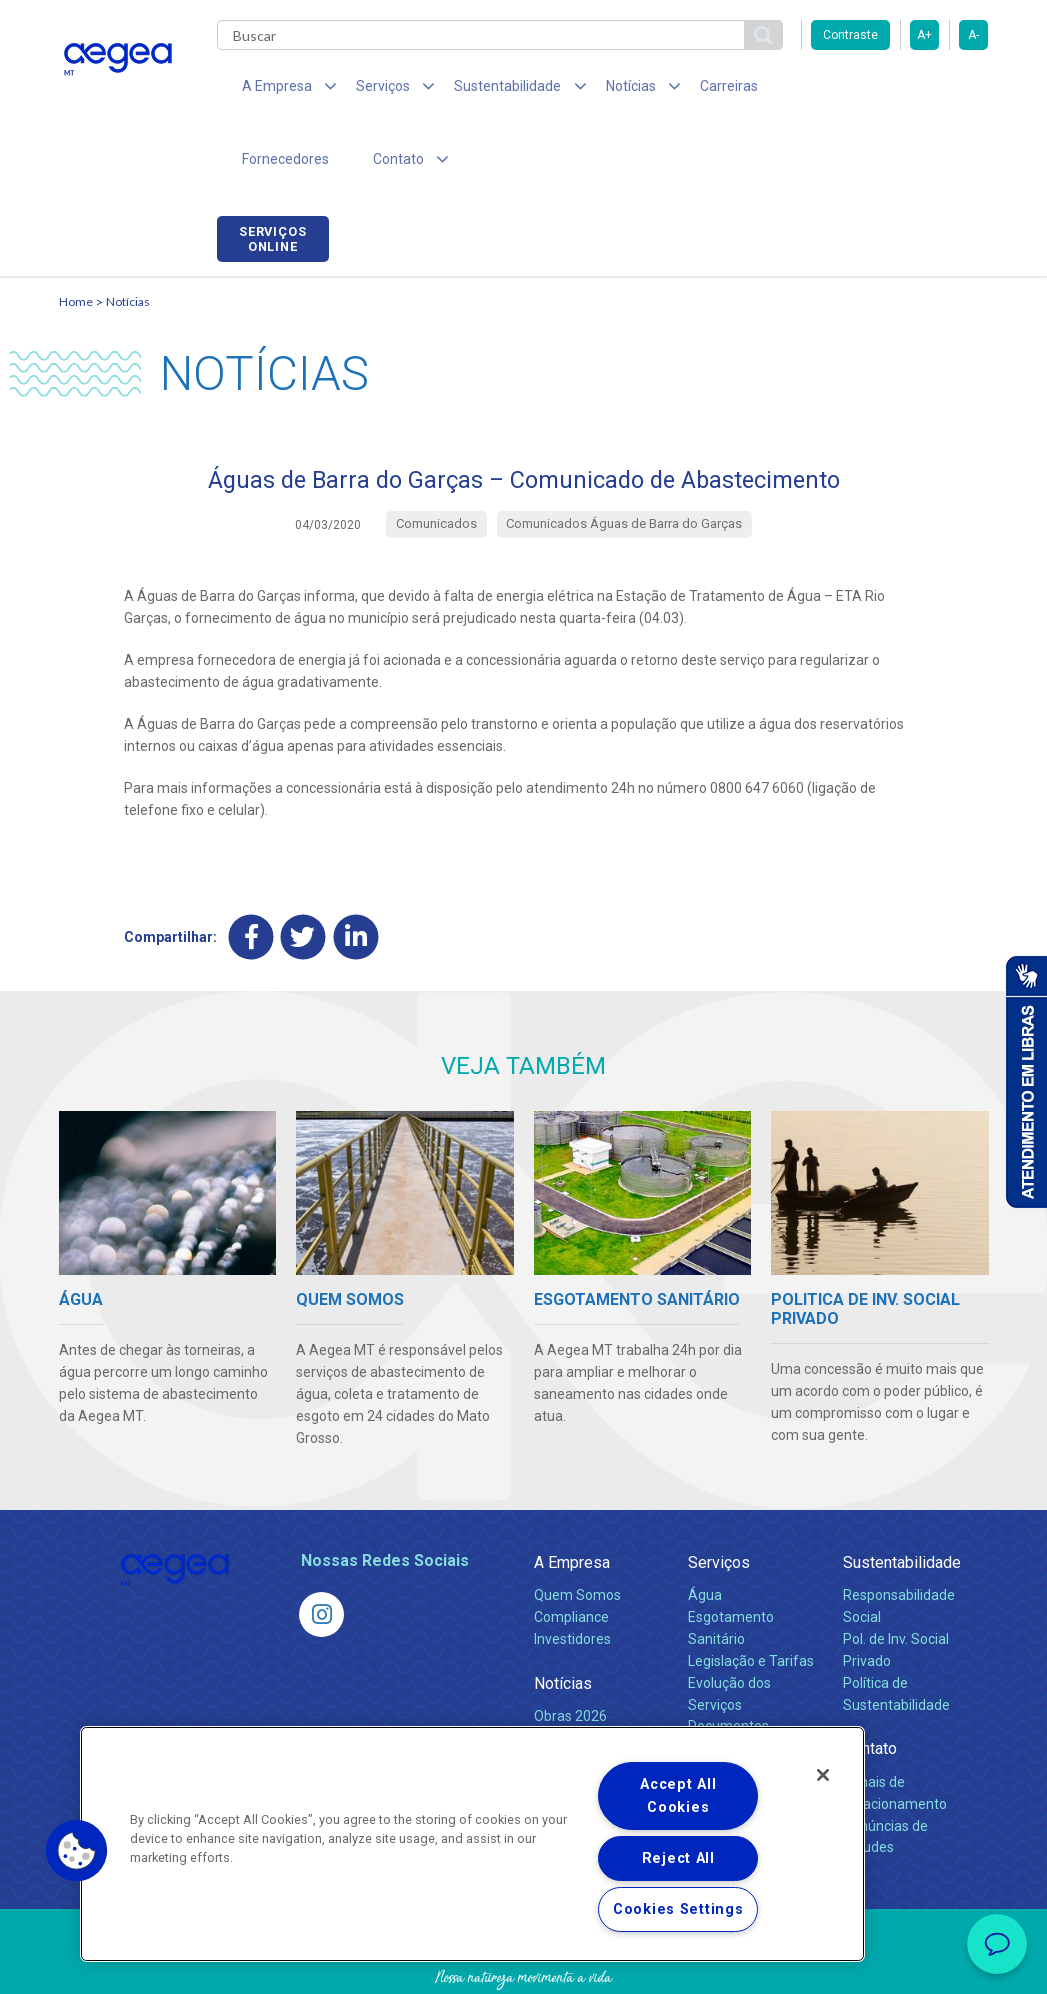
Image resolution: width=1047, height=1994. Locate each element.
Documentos (728, 1661)
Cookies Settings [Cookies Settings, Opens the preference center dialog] (678, 1909)
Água (705, 1529)
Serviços (719, 1496)
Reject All (678, 1858)
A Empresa (572, 1496)
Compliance (571, 1551)
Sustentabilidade (902, 1496)
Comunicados (577, 1672)
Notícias (128, 235)
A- (973, 35)
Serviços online (932, 93)
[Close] (823, 1775)
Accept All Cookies (678, 1796)
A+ (924, 35)
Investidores (572, 1573)
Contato (870, 1683)
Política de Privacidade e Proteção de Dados (524, 1964)
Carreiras (683, 90)
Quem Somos (577, 1529)
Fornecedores (789, 90)
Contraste (850, 35)
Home (76, 235)
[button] (77, 1851)
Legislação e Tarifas (751, 1595)
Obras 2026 (570, 1650)
